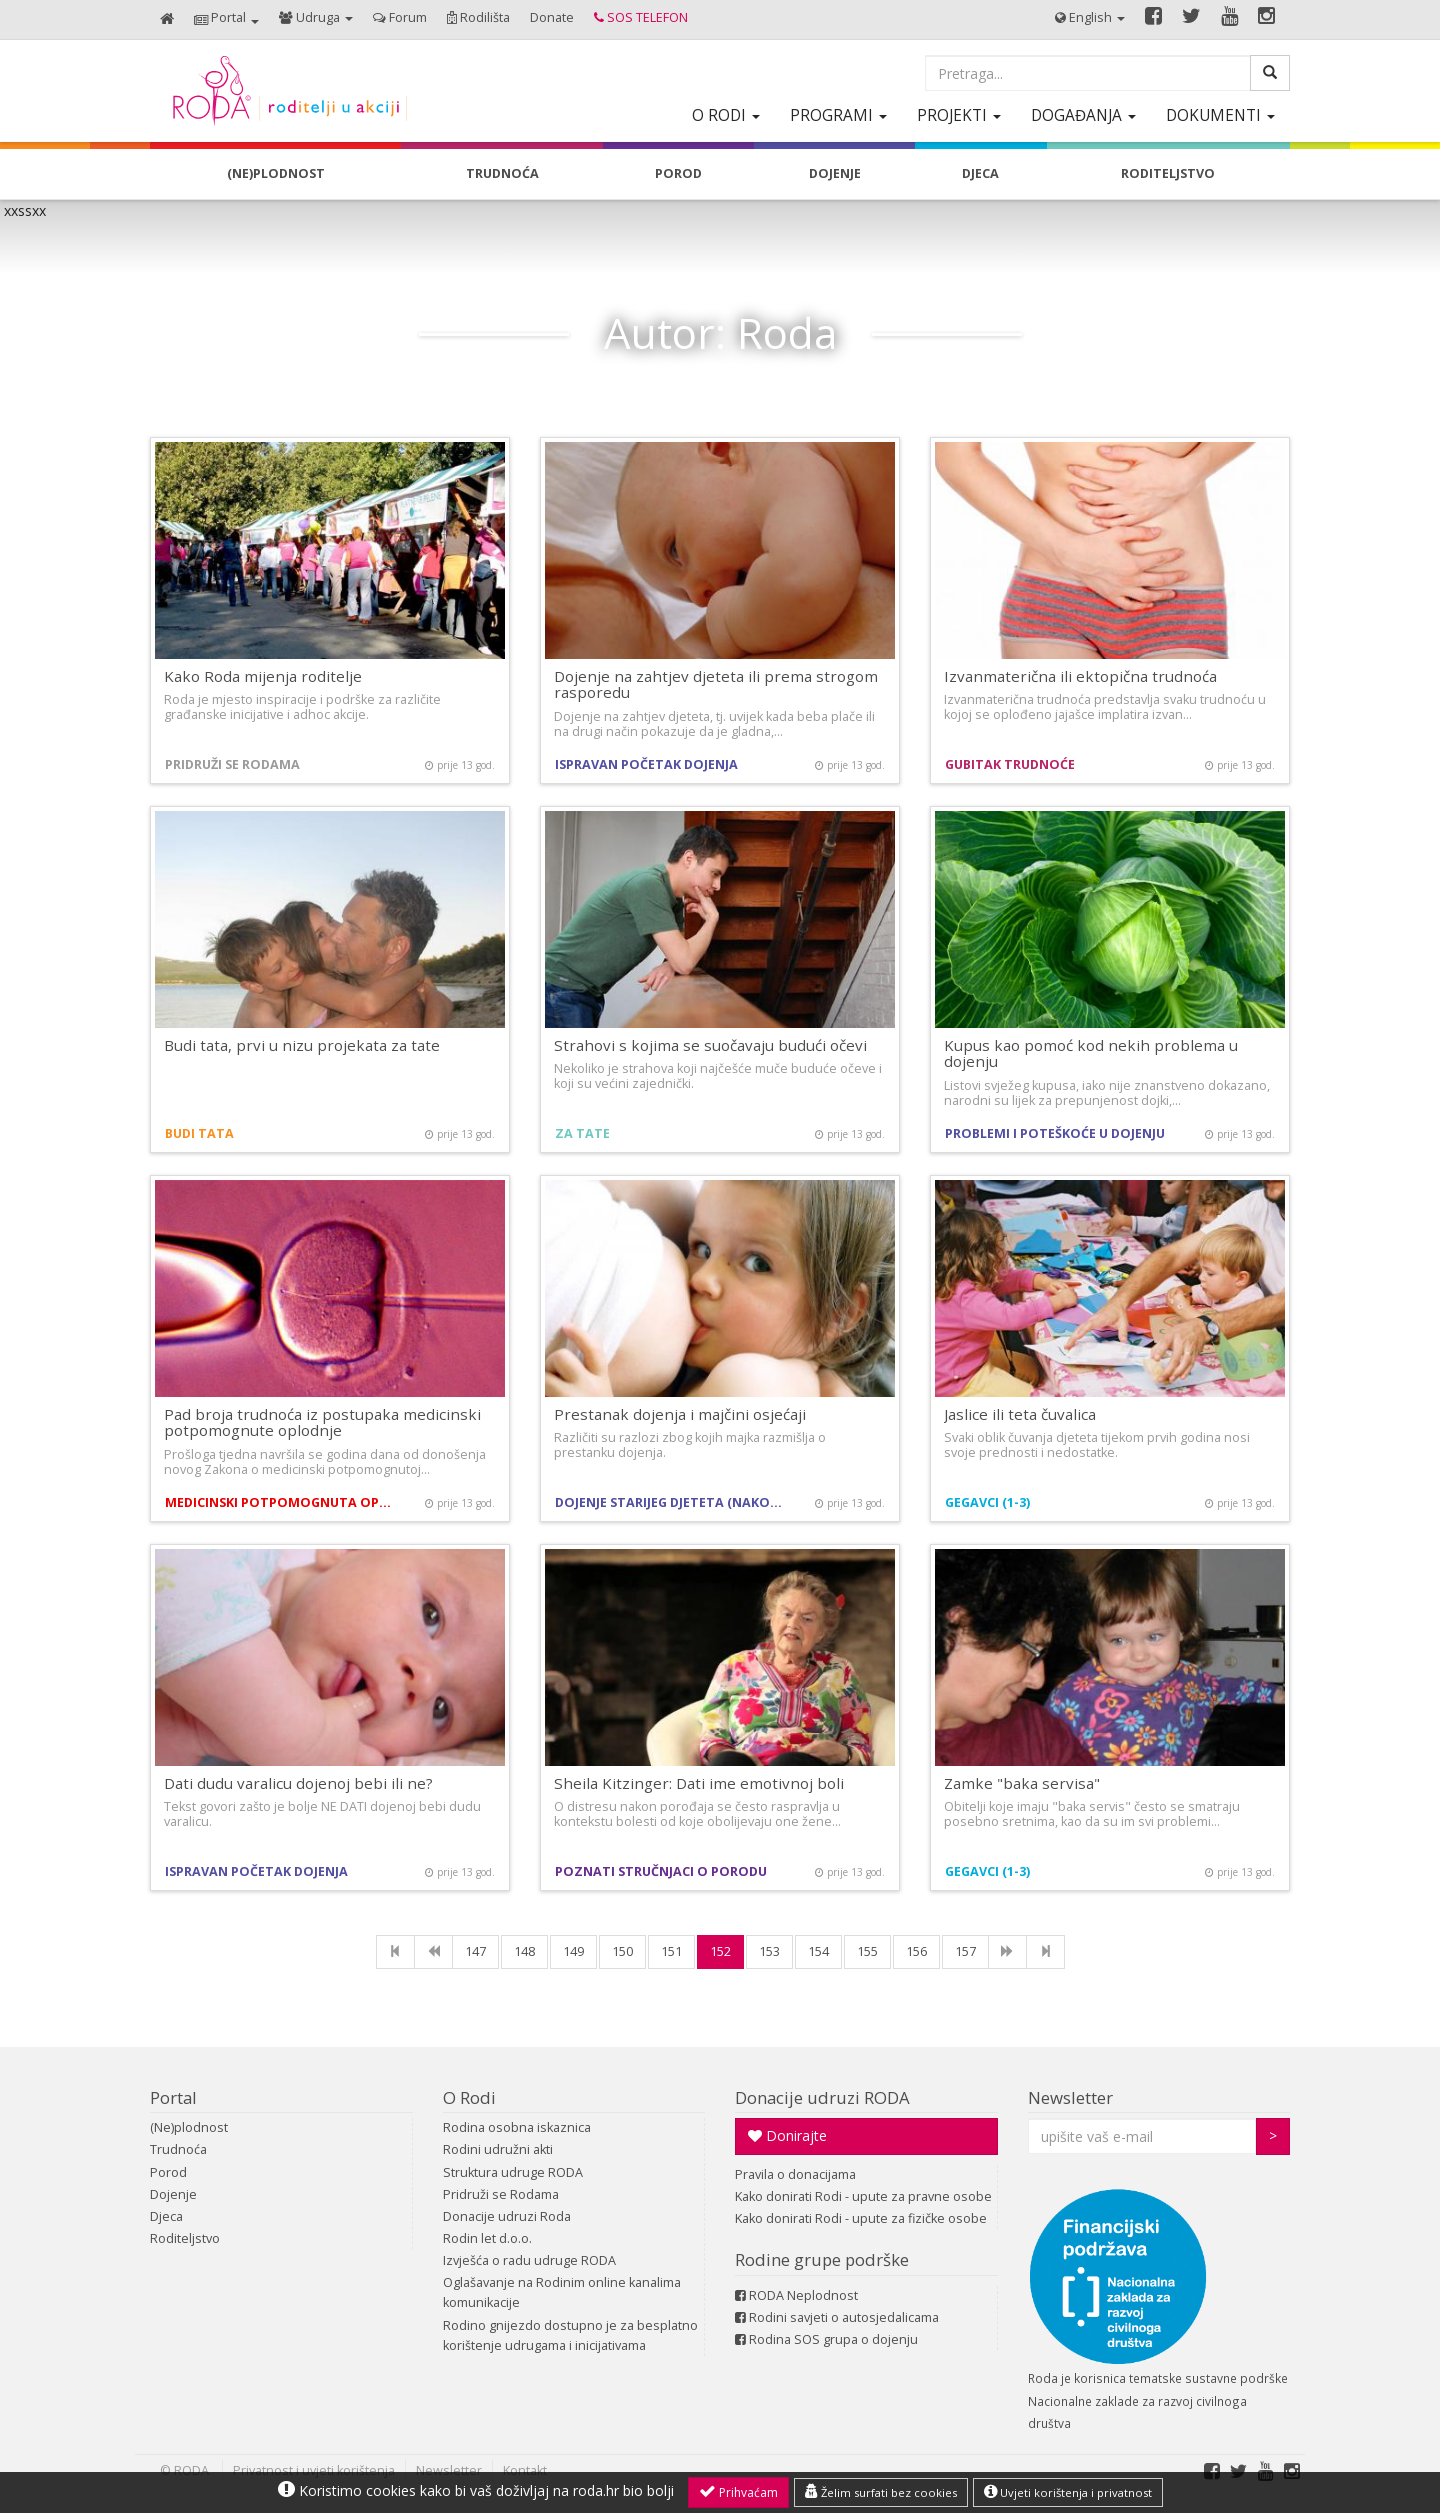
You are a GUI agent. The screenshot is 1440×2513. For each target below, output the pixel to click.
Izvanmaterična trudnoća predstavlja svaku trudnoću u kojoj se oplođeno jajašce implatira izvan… (1105, 707)
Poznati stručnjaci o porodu (661, 1871)
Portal (173, 2097)
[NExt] (1007, 1952)
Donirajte (787, 2135)
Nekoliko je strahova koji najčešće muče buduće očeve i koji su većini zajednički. (718, 1076)
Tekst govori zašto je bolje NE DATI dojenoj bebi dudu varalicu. (322, 1814)
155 (867, 1951)
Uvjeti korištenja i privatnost (1068, 2492)
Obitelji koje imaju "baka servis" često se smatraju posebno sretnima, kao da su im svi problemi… (1092, 1814)
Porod (168, 2172)
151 (671, 1951)
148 (524, 1951)
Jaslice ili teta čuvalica (1020, 1414)
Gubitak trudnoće (1010, 764)
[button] (226, 19)
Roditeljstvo (185, 2238)
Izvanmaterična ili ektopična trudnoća (1080, 676)
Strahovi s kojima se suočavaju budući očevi (710, 1045)
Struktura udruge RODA (513, 2172)
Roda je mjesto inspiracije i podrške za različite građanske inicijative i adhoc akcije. (302, 707)
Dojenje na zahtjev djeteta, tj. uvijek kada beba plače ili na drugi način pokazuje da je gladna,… (714, 724)
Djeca (166, 2216)
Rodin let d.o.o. (487, 2238)
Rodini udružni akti (498, 2149)
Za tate (582, 1133)
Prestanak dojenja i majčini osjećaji (680, 1414)
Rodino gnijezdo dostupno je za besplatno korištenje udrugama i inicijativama (570, 2335)
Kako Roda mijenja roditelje (263, 676)
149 (573, 1951)
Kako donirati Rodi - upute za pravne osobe (863, 2196)
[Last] (1045, 1952)
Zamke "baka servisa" (1022, 1783)
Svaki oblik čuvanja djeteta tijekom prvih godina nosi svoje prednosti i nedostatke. (1097, 1445)
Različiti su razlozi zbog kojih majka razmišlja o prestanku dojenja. (690, 1445)
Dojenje (173, 2194)
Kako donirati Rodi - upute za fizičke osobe (861, 2218)
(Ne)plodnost (189, 2127)
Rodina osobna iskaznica (517, 2127)
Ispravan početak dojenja (646, 764)
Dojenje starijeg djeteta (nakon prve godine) (672, 1502)
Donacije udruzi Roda (507, 2216)
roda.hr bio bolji (623, 2490)
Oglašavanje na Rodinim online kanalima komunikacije (562, 2292)
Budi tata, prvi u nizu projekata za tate (302, 1045)
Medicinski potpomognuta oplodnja (282, 1502)
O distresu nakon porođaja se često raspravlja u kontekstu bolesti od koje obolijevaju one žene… (697, 1814)
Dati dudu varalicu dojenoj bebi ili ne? (298, 1783)
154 (818, 1951)
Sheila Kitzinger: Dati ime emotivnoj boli (699, 1783)
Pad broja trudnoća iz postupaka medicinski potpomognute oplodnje (322, 1422)
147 (475, 1951)
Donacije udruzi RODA (822, 2097)
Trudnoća (178, 2149)
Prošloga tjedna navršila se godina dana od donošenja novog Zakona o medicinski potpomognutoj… (325, 1462)
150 (622, 1951)
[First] (395, 1952)
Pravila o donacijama (795, 2174)
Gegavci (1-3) (987, 1502)
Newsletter (1070, 2097)
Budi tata (199, 1133)
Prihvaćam (738, 2492)
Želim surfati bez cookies (881, 2492)
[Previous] (433, 1952)
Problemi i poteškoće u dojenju (1055, 1133)
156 (916, 1951)
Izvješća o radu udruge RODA (529, 2260)
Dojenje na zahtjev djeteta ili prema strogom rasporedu (716, 684)
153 (769, 1951)
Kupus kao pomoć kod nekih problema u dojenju (1091, 1053)
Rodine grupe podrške (822, 2259)
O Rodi (469, 2097)
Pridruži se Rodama (232, 764)
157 (965, 1951)
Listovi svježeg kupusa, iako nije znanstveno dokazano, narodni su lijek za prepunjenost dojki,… (1107, 1093)
